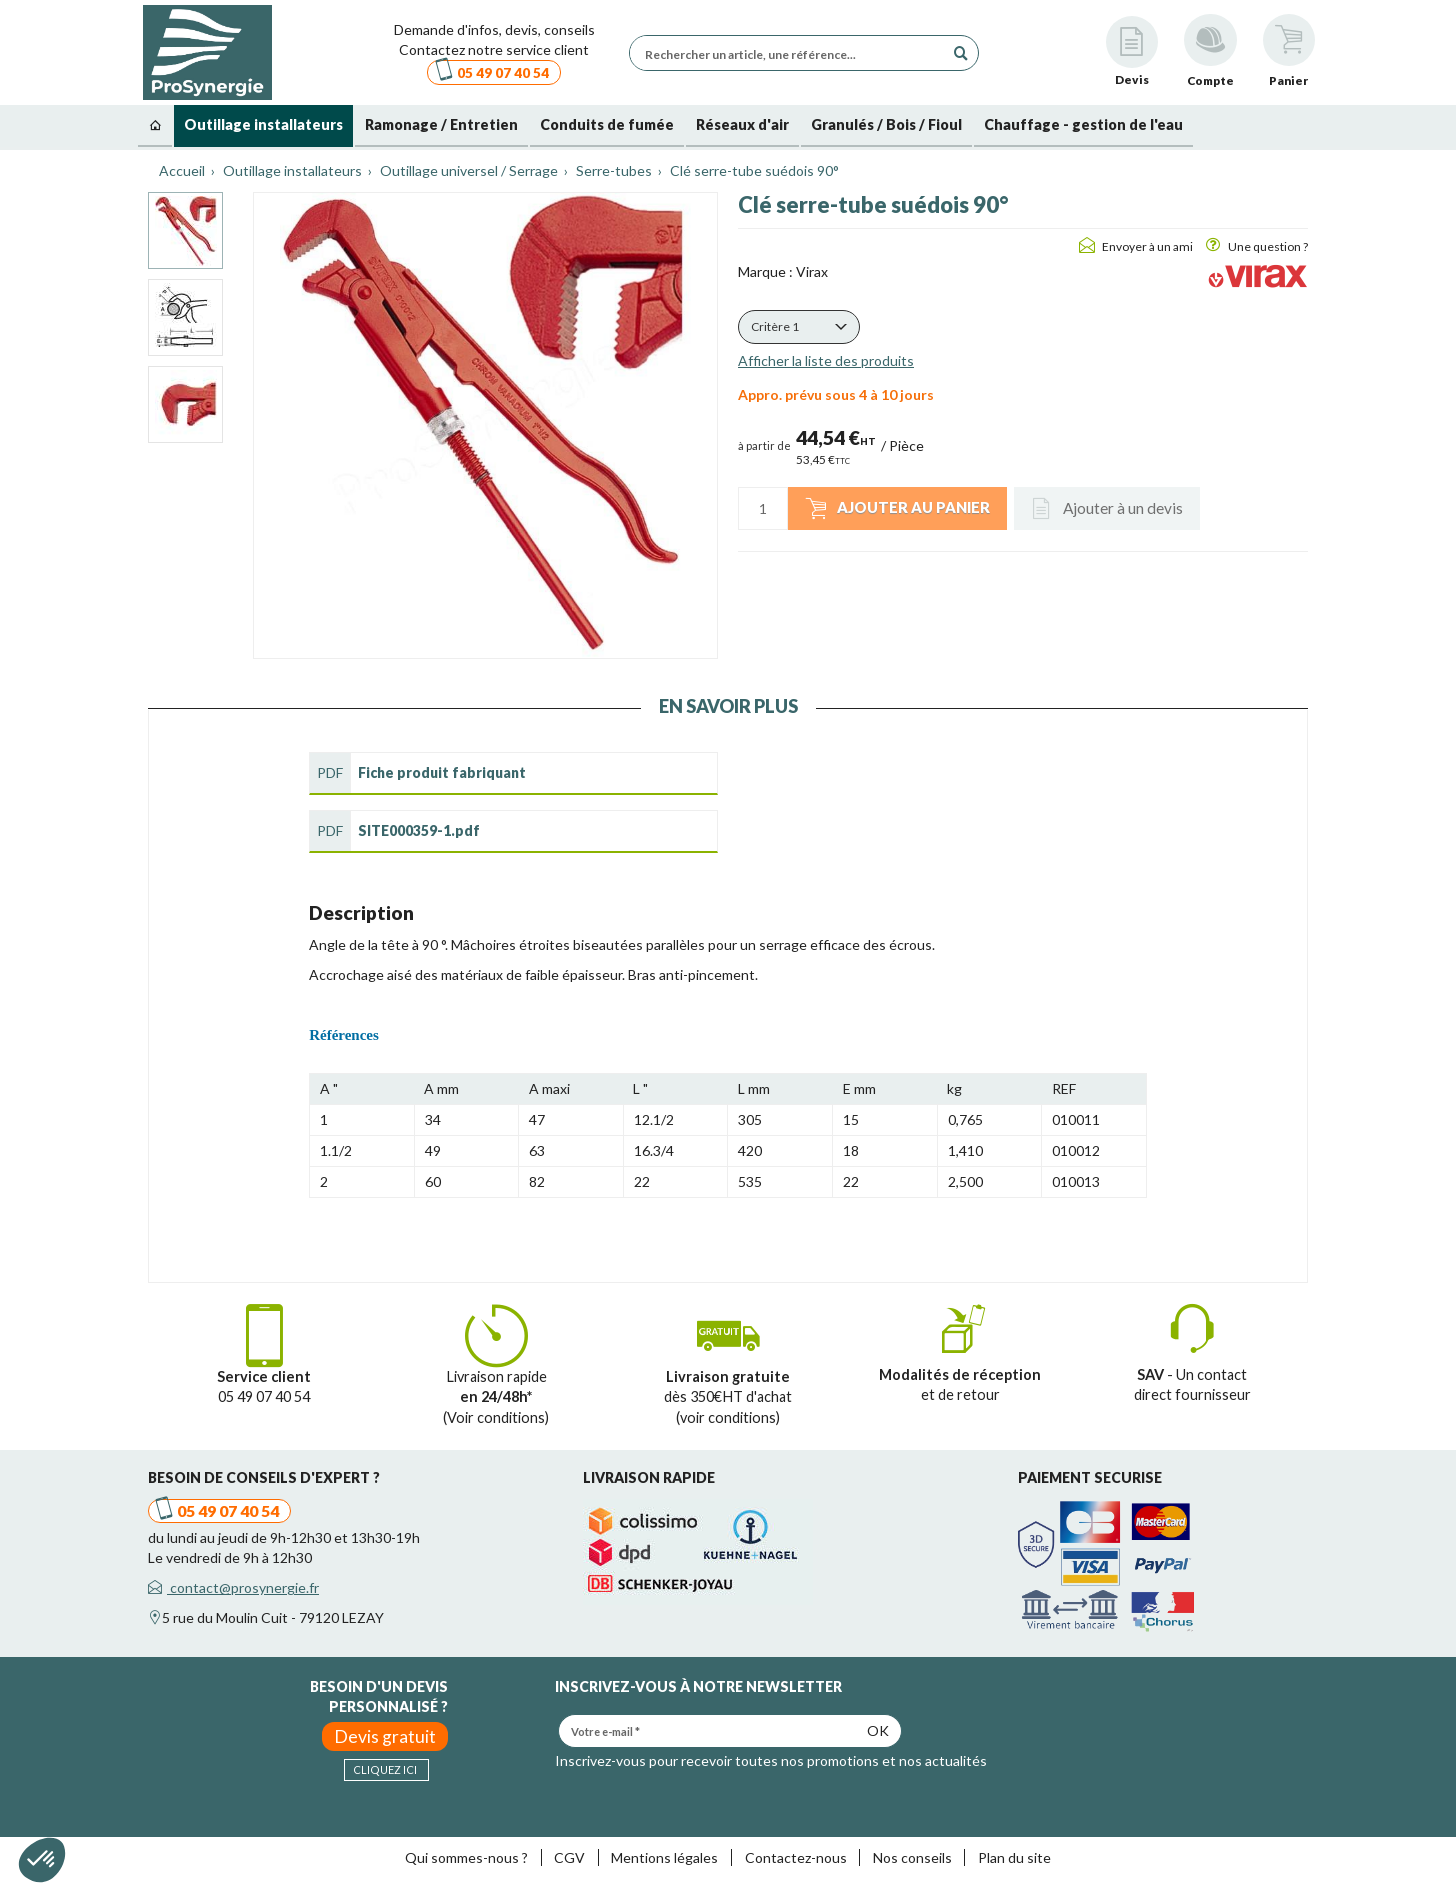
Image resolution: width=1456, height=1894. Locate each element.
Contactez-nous (796, 1857)
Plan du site (1014, 1857)
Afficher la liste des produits (826, 360)
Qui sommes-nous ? (466, 1857)
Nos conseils (912, 1857)
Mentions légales (664, 1857)
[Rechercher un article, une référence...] (792, 53)
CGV (569, 1857)
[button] (799, 327)
